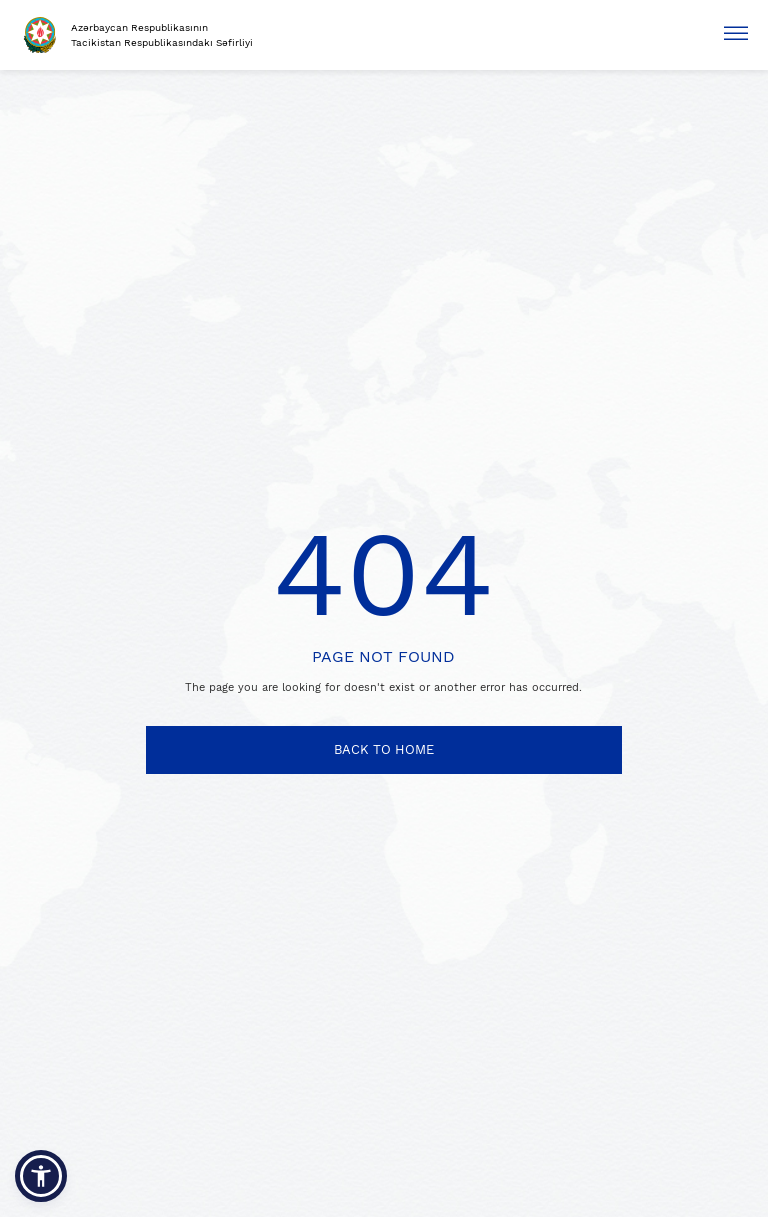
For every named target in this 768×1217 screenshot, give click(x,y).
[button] (41, 1176)
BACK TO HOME (384, 749)
